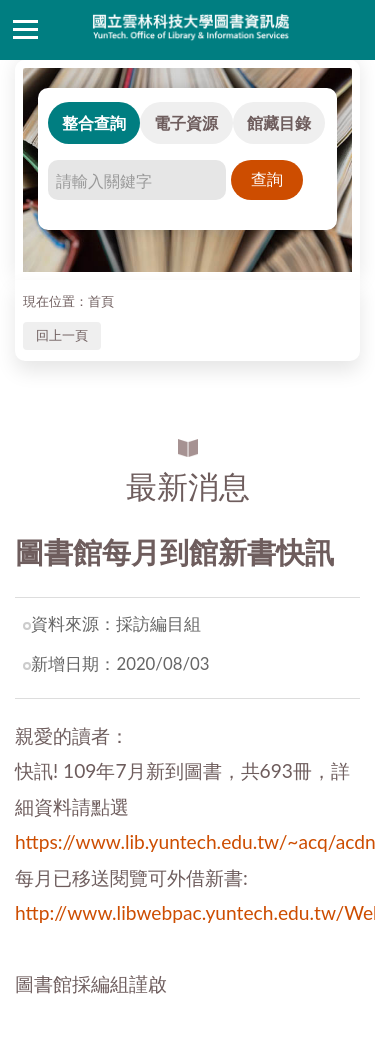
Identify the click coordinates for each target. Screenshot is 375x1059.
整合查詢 (94, 122)
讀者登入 (350, 30)
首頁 (101, 301)
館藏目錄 (279, 122)
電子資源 (186, 122)
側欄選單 (25, 29)
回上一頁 (62, 335)
